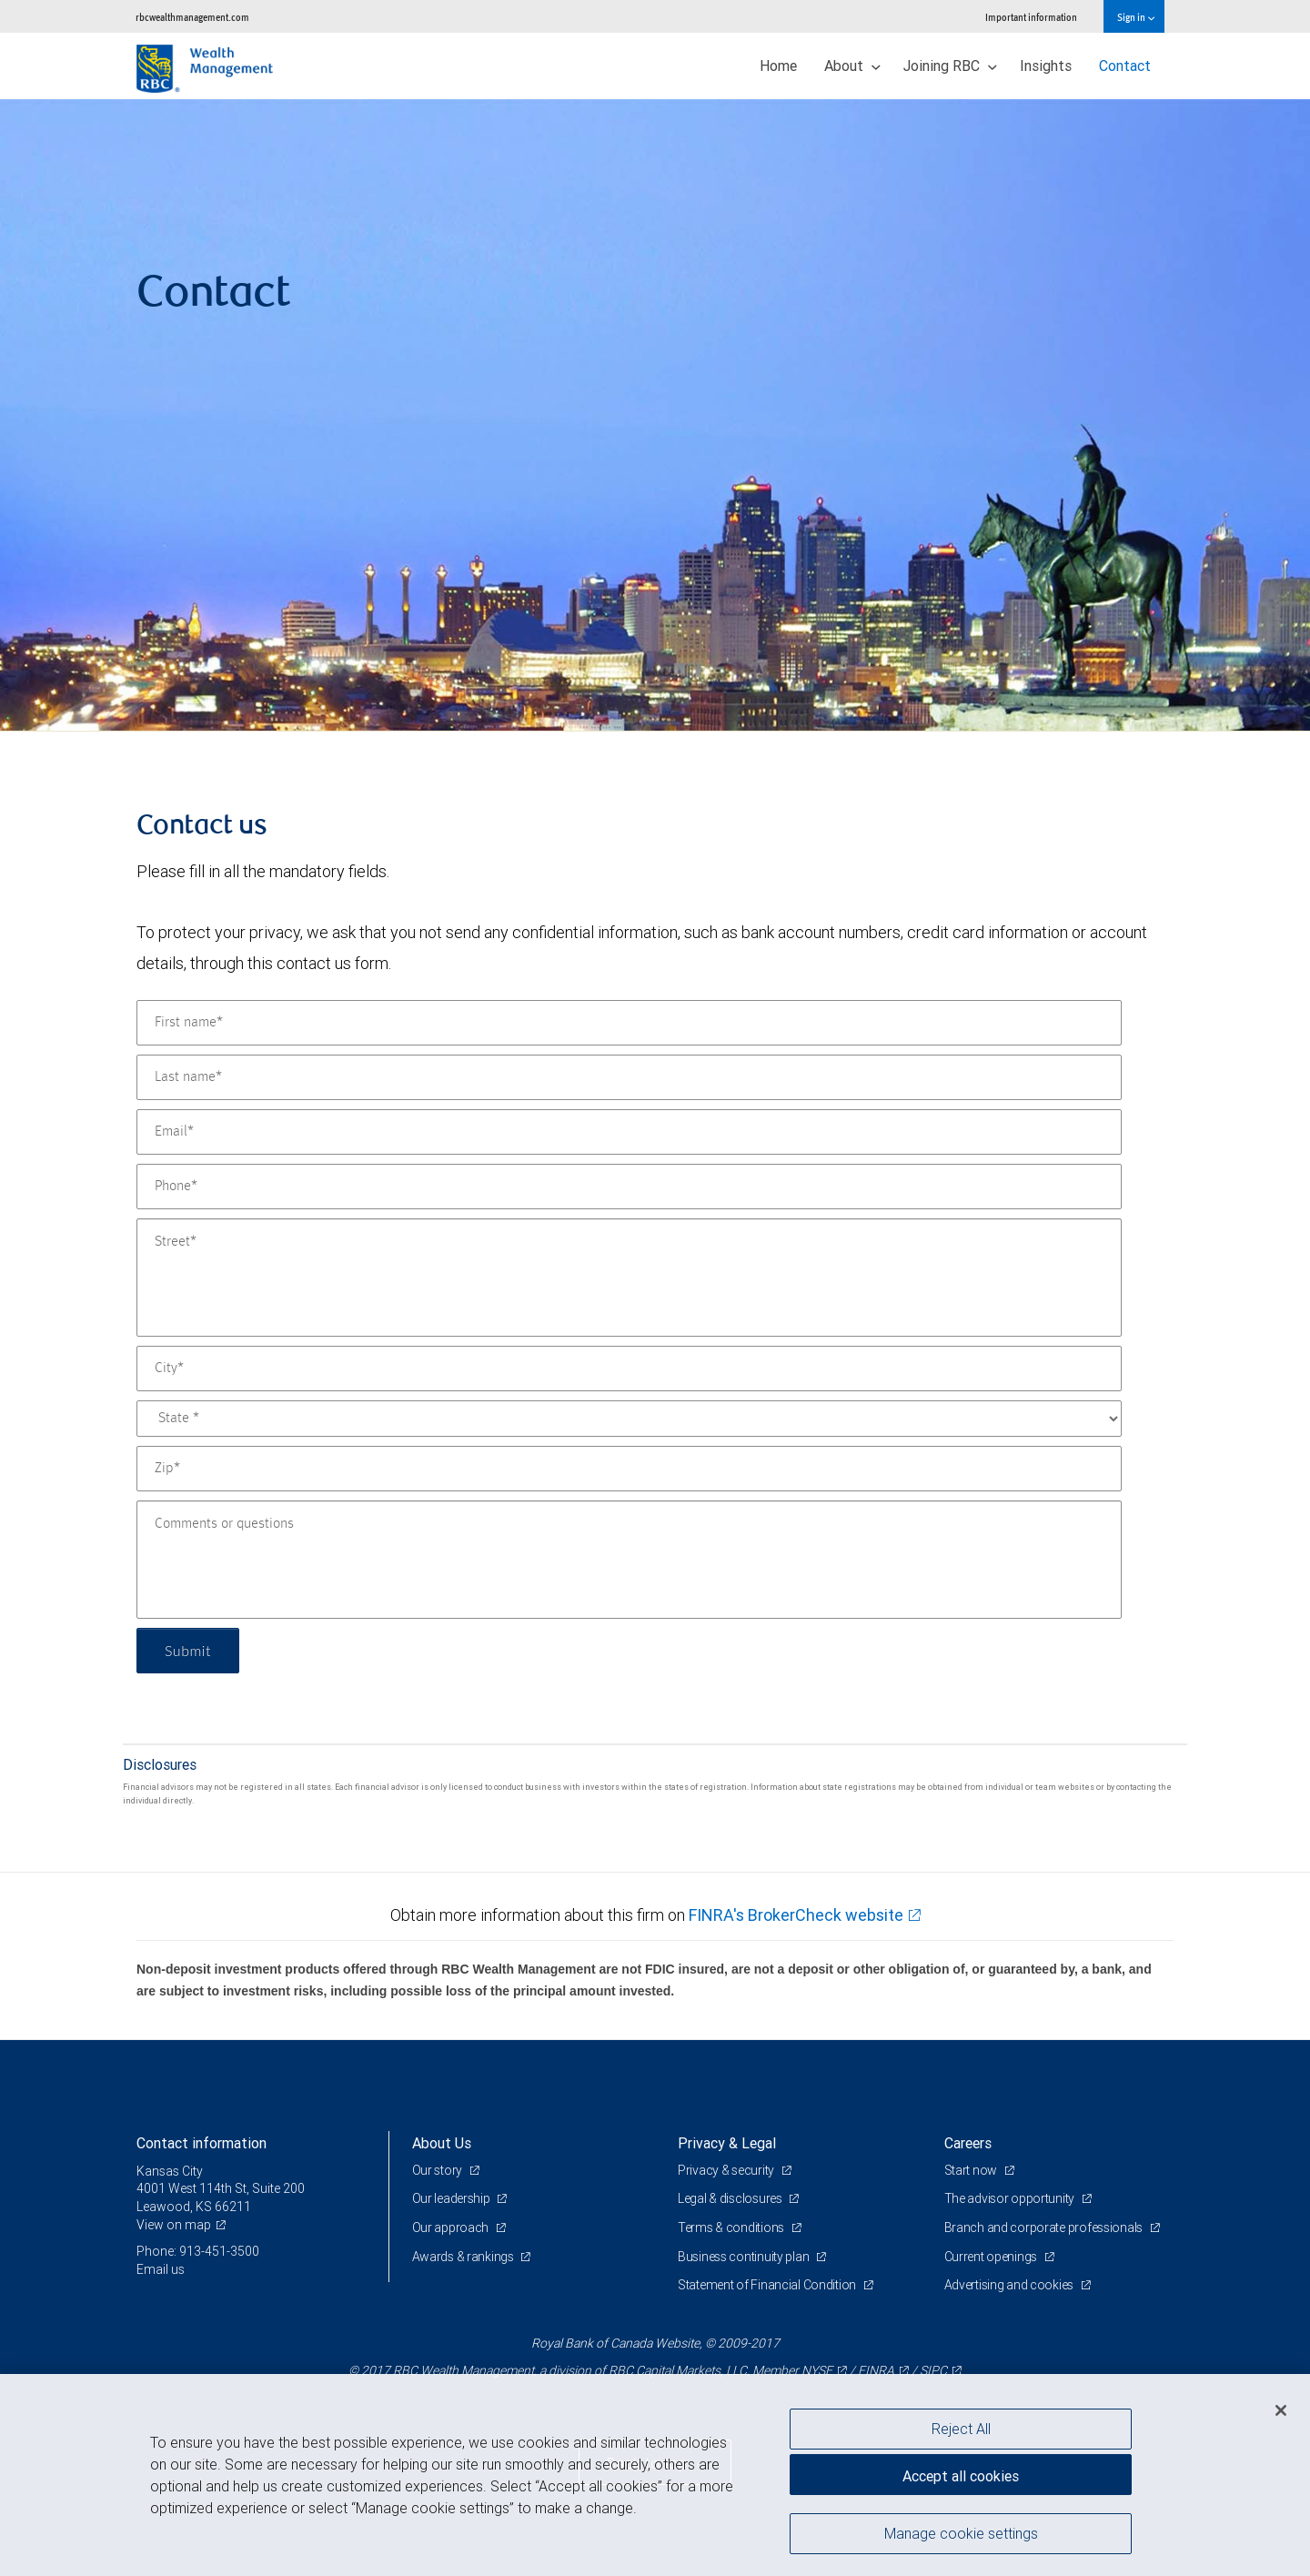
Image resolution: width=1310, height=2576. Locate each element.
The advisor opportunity (1010, 2198)
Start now (972, 2170)
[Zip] (629, 1468)
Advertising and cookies (1010, 2285)
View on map (173, 2225)
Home (778, 65)
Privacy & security (727, 2170)
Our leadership (452, 2198)
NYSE (816, 2370)
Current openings (992, 2256)
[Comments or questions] (629, 1559)
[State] (629, 1418)
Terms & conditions (732, 2227)
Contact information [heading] (201, 2143)
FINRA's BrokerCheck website (796, 1914)
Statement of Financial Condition (768, 2285)
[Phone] (629, 1186)
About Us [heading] (441, 2143)
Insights (1046, 65)
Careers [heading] (968, 2143)
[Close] (1281, 2410)
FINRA (876, 2370)
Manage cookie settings (961, 2533)
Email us (160, 2269)
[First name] (629, 1023)
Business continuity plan (744, 2256)
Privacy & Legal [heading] (727, 2143)
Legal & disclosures (731, 2198)
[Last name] (629, 1077)
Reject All (961, 2428)
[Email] (629, 1132)
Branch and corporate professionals (1044, 2227)
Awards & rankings (464, 2256)
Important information (1031, 17)
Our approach (451, 2227)
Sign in (1135, 17)
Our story (438, 2170)
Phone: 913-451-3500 (197, 2251)
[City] (629, 1368)
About (852, 65)
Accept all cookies (960, 2476)
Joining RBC (950, 65)
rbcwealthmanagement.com (192, 17)
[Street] (629, 1277)
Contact (1125, 65)
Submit (188, 1650)
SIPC (933, 2370)
